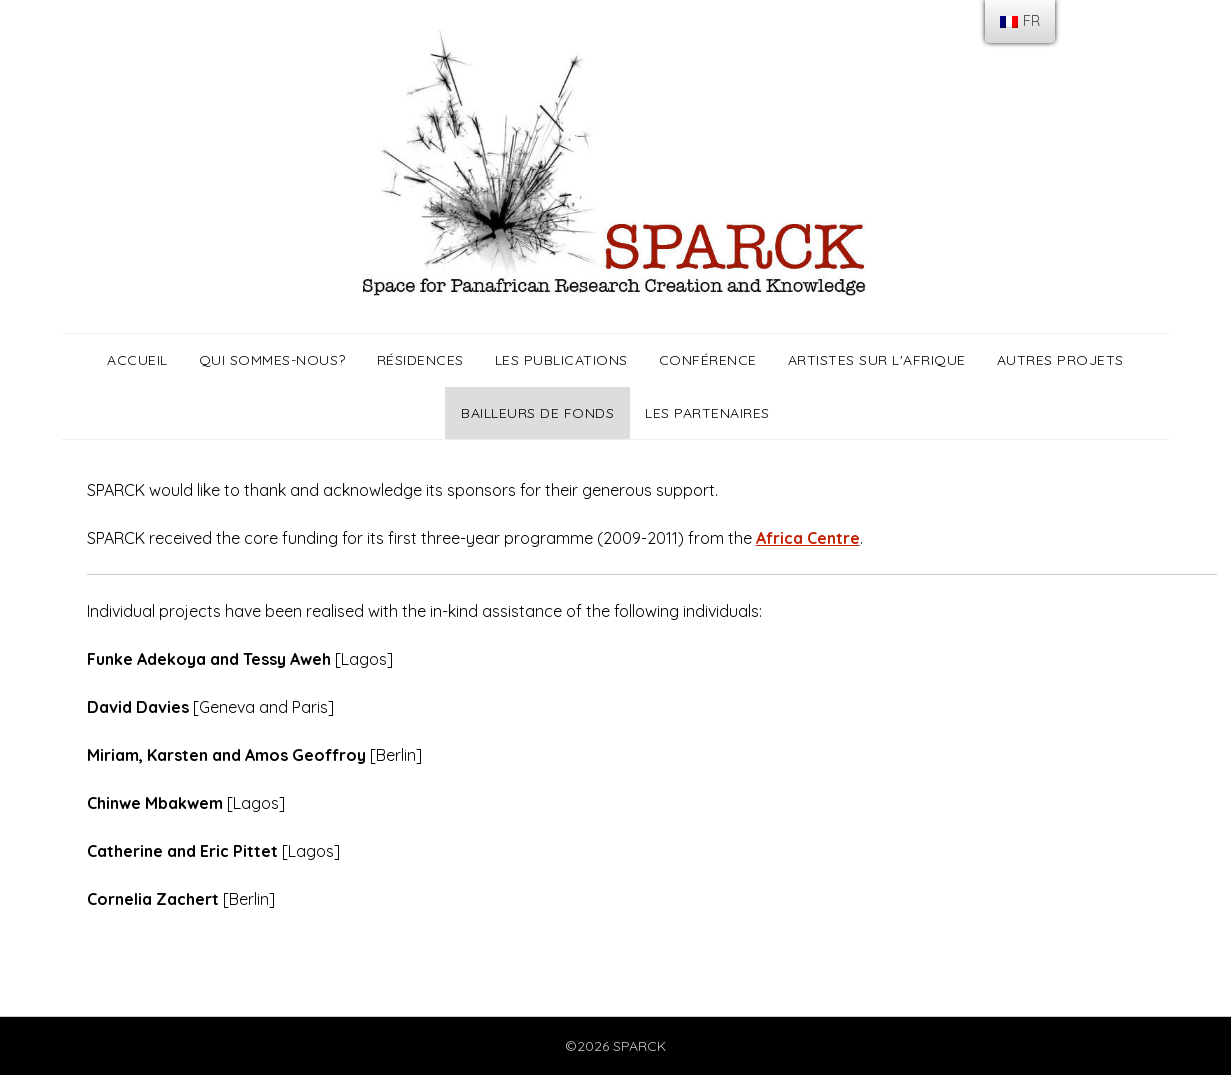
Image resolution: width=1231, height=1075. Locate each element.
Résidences (420, 360)
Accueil (137, 360)
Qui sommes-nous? (272, 360)
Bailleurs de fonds (537, 413)
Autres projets (1060, 360)
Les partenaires (707, 413)
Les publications (561, 360)
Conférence (708, 360)
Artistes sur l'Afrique (877, 360)
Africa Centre (808, 538)
